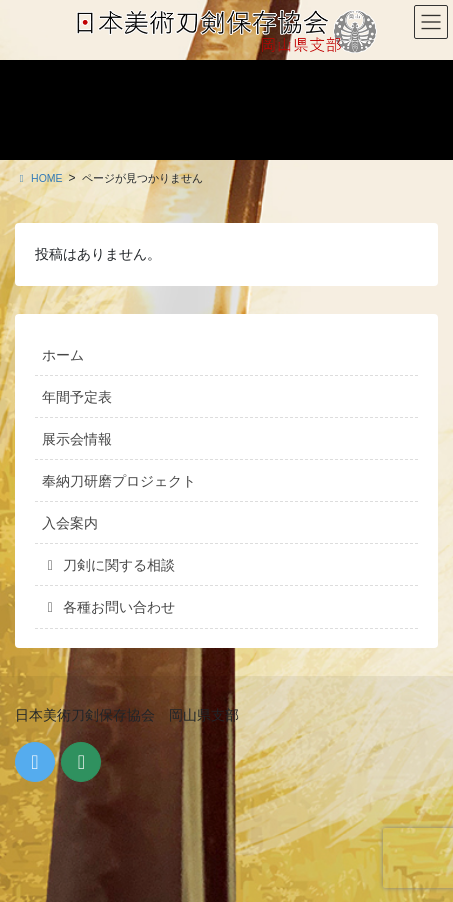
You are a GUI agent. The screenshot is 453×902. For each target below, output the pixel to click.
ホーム (63, 355)
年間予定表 (77, 397)
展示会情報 (77, 439)
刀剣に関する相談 (108, 565)
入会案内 (70, 523)
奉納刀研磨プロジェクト (119, 481)
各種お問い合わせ (108, 607)
